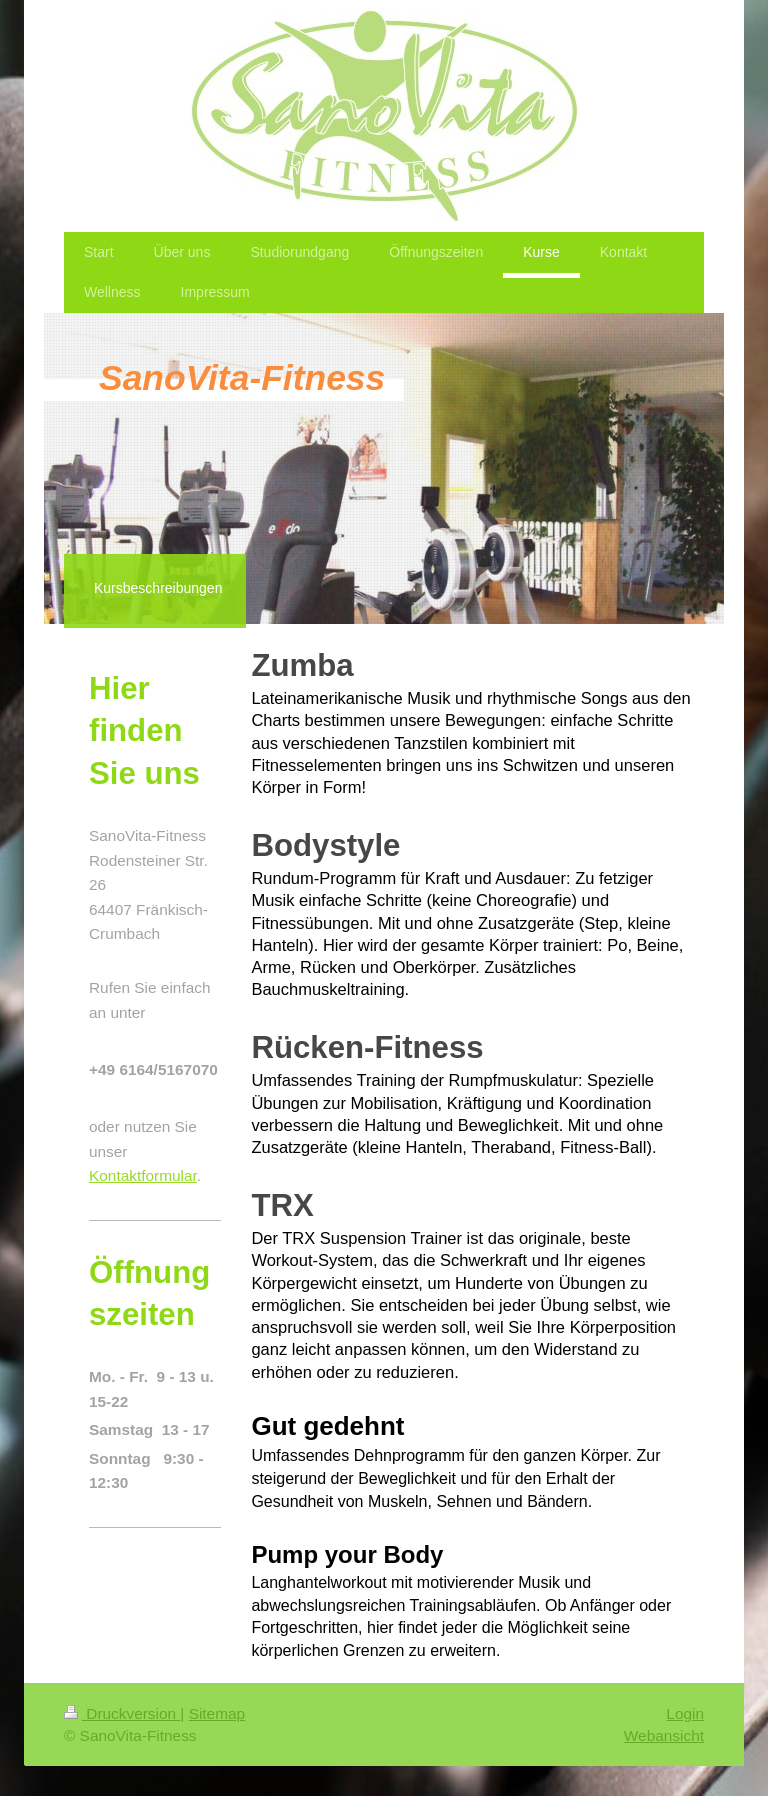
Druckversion (122, 1713)
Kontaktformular (143, 1175)
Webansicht (664, 1735)
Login (685, 1713)
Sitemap (217, 1713)
